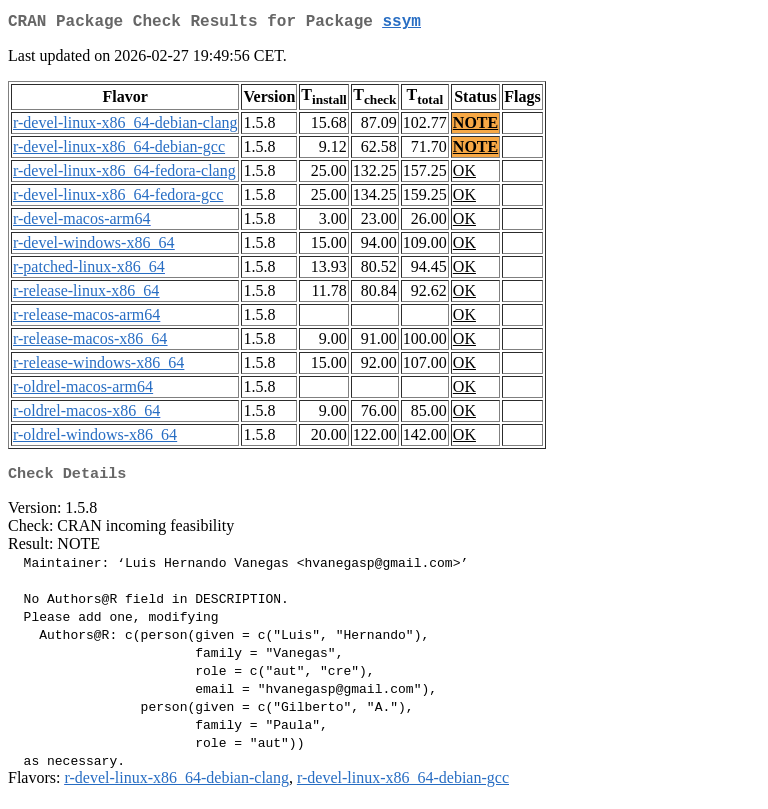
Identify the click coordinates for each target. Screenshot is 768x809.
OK (464, 174)
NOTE (475, 126)
